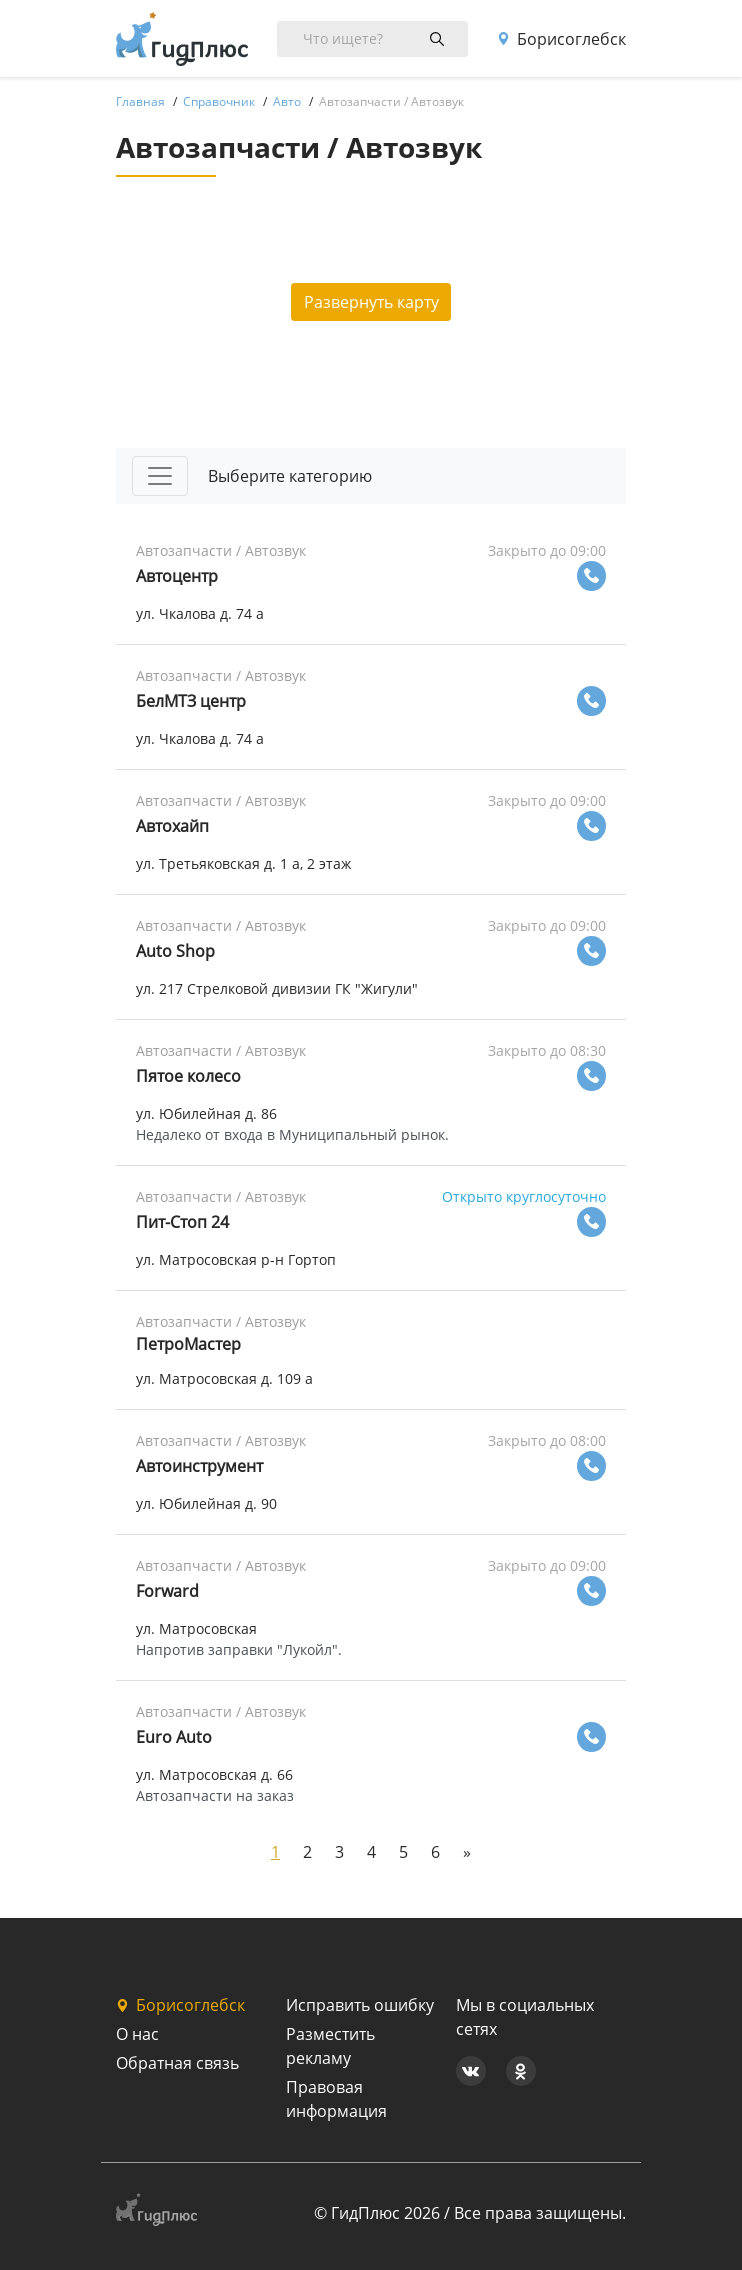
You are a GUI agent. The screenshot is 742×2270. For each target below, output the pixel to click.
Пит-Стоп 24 (182, 1222)
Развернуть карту (371, 302)
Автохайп (172, 826)
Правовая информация (336, 2099)
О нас (137, 2034)
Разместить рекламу (330, 2046)
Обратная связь (177, 2063)
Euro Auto (174, 1737)
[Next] (467, 1852)
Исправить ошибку (360, 2005)
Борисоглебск (561, 39)
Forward (167, 1591)
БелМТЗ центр (191, 701)
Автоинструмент (199, 1466)
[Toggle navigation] (160, 476)
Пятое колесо (188, 1076)
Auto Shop (175, 951)
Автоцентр (177, 576)
